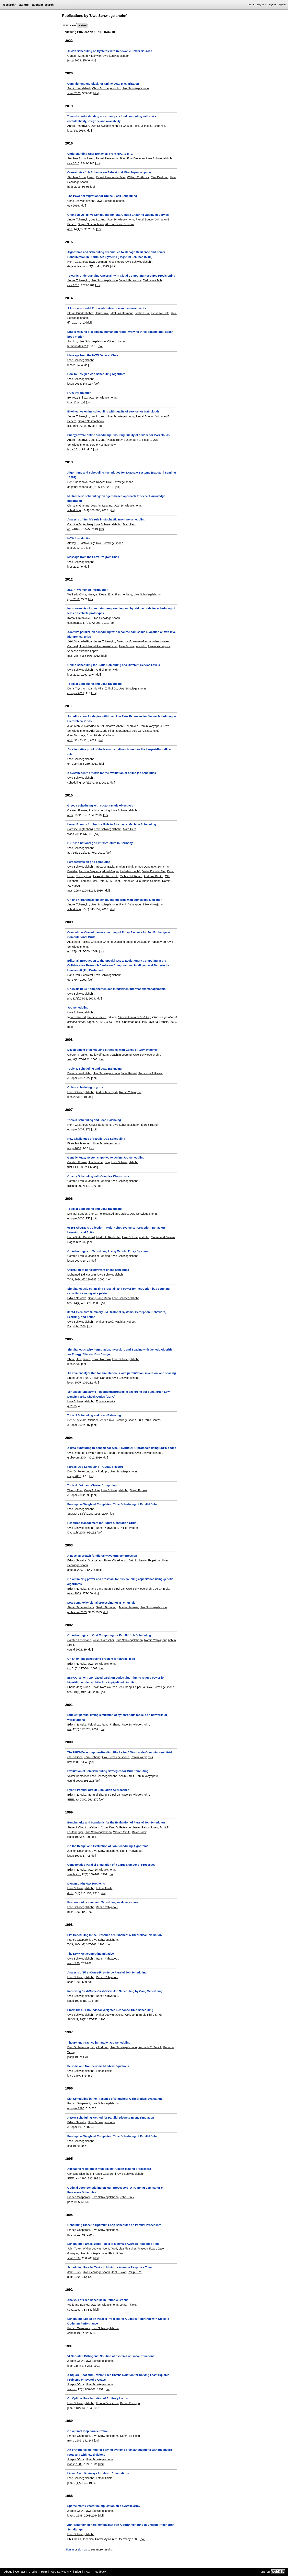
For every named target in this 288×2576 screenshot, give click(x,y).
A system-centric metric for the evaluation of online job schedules (111, 773)
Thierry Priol (83, 876)
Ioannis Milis (95, 688)
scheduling (74, 510)
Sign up (282, 5)
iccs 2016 (73, 163)
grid (69, 229)
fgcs (69, 655)
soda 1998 (73, 1981)
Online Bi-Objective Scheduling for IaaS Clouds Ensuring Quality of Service (118, 214)
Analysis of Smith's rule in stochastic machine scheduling (106, 519)
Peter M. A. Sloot (109, 880)
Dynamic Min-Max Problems (86, 1883)
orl (68, 529)
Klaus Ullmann (151, 880)
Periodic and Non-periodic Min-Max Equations (98, 2066)
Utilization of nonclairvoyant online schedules (98, 1269)
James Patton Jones (145, 1827)
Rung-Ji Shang (111, 1724)
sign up (82, 2549)
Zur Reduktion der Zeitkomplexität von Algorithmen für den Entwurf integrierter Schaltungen (120, 2527)
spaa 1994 (73, 2258)
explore (23, 4)
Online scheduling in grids (85, 1087)
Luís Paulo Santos (149, 1420)
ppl (69, 2234)
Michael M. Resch (131, 876)
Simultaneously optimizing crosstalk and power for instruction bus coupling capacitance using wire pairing (118, 1291)
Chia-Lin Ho (119, 1560)
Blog (78, 2571)
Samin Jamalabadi (78, 88)
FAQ (87, 2571)
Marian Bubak (124, 866)
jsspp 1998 (74, 2000)
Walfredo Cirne (76, 594)
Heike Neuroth (160, 313)
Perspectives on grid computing (88, 861)
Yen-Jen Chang (122, 1687)
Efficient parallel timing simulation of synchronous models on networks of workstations (117, 1717)
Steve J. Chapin (77, 1827)
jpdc (69, 2365)
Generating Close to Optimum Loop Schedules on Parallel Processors (114, 2225)
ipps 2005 (73, 1363)
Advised (82, 25)
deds (70, 1893)
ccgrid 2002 (74, 1649)
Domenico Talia (131, 880)
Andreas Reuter (153, 876)
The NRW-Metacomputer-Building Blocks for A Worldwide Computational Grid (119, 1752)
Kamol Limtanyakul (79, 618)
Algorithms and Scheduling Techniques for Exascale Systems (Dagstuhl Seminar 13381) (121, 475)
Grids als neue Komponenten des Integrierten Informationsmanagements (116, 988)
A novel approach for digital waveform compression (102, 1555)
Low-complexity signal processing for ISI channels (101, 1602)
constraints (74, 622)
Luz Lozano (98, 219)
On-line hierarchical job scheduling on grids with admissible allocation (114, 899)
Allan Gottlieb (119, 1213)
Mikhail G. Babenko (153, 125)
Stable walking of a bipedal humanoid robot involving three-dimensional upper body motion (120, 334)
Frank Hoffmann (98, 1054)
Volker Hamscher (103, 1640)
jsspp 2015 (74, 383)
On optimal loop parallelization (87, 2431)
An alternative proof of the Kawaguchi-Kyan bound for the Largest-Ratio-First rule (119, 752)
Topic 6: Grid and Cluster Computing (92, 1485)
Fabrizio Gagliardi (90, 871)
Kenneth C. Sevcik (150, 2047)
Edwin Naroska (76, 1298)
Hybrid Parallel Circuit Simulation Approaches (98, 1789)
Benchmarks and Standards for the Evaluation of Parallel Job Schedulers (116, 1822)
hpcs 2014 (73, 449)
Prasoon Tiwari (146, 2248)
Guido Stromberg (107, 1607)
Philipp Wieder (129, 1527)
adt (69, 852)
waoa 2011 (74, 834)
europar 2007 (75, 1129)
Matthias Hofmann (121, 313)
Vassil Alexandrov (130, 280)
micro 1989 (74, 2440)
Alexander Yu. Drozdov (119, 224)
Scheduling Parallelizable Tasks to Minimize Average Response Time (113, 2243)
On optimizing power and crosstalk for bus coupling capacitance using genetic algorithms (120, 1581)
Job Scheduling (77, 1007)
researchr (9, 4)
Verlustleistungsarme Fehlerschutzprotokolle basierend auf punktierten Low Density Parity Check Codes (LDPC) (118, 1394)
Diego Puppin (138, 1490)
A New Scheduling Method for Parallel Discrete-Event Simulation (110, 2117)
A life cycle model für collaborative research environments (106, 308)
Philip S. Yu (154, 2014)
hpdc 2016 (73, 186)
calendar (37, 4)
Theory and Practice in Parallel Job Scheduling (98, 2042)
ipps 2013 (73, 547)
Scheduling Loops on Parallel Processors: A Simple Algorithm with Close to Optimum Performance (118, 2321)
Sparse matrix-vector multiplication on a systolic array (103, 2505)
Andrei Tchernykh (78, 125)
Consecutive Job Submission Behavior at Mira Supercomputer (109, 172)
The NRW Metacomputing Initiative (90, 1953)
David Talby (139, 1832)
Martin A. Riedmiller (108, 1237)
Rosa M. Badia (105, 866)
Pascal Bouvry (144, 219)
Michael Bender (77, 1213)
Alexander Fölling (78, 941)
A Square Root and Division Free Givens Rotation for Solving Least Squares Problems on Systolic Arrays (118, 2377)
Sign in (272, 5)
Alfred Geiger (110, 871)
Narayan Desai (97, 594)
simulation (73, 1874)
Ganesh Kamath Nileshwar (84, 55)
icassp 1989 (74, 2464)
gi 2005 (71, 1406)
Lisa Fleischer (127, 2248)
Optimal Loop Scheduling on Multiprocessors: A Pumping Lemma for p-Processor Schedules (115, 2190)
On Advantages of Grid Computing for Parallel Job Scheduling (109, 1635)
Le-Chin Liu (162, 1588)
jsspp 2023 (74, 60)
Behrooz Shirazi (77, 397)
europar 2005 (75, 1425)
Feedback (100, 2571)
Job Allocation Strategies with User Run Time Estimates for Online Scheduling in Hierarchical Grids (121, 719)
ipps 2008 (73, 1096)
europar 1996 (75, 2108)
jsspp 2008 (74, 1148)
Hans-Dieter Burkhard (81, 1237)
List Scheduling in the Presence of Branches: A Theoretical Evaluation (114, 1935)
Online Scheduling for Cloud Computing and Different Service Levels (113, 665)
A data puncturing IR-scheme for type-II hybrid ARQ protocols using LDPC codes (121, 1447)
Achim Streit (126, 1776)
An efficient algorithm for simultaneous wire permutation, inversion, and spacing (121, 1373)
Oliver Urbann (116, 341)
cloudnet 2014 (76, 425)
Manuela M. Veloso (163, 1237)
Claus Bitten (75, 1757)
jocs (69, 130)
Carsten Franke (77, 810)
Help (44, 2571)
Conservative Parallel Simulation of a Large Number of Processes (111, 1864)
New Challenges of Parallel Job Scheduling (96, 1138)
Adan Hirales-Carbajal (100, 735)
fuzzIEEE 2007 (76, 1167)
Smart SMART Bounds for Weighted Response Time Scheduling (110, 2010)
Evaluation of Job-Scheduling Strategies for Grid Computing (107, 1771)
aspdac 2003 (75, 1569)
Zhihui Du (111, 688)
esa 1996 (73, 2145)
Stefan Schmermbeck (120, 1452)
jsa (69, 1729)
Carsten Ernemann (79, 1640)
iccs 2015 (73, 285)
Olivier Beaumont (100, 1124)
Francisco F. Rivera (150, 1073)
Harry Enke (102, 313)
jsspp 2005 (74, 1476)
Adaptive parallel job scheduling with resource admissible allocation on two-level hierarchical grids (121, 634)
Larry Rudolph (99, 1471)
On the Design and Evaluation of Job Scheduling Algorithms (107, 1846)
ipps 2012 (73, 599)
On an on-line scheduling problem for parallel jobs (101, 1658)
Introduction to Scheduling (134, 1017)
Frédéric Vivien (96, 1017)
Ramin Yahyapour (159, 646)
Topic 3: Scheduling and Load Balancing (94, 683)
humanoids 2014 (77, 346)
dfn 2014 (72, 322)
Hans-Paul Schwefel (80, 975)
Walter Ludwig (105, 2014)
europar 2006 (75, 1218)
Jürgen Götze (75, 2360)
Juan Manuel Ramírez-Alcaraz (98, 646)
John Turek (139, 2014)
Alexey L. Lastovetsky (80, 543)
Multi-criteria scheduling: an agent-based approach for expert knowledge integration (116, 498)
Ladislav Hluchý (130, 871)
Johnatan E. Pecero (138, 439)
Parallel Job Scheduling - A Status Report (95, 1466)
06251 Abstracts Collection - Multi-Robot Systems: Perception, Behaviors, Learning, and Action (116, 1230)
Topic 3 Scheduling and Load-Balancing (94, 1120)
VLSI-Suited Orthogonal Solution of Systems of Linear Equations (110, 2356)
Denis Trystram (76, 688)
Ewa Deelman (136, 158)
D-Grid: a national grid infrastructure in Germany (100, 843)
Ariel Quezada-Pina (79, 641)
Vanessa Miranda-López (82, 651)
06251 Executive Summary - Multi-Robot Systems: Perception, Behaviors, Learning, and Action (116, 1314)
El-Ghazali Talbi (129, 125)
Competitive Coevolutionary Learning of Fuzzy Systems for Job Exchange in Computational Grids (118, 935)
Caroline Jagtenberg (80, 524)
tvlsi (69, 1303)
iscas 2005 (74, 1382)
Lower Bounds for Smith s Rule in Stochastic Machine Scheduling (111, 824)
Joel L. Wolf (122, 2014)
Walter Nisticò (104, 1321)
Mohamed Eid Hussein (81, 1274)
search (48, 4)
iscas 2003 (74, 1593)
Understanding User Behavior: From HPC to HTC (100, 153)
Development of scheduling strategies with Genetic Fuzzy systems (112, 1049)
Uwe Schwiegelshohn (116, 55)
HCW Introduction (79, 392)
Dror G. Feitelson (99, 1213)
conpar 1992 (75, 2333)
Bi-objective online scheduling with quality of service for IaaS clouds (113, 411)
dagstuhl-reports (77, 266)
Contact (20, 2571)
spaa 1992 (73, 2309)
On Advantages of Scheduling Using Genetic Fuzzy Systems (107, 1251)
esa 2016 (73, 205)
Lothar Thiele (104, 1888)
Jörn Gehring (92, 1757)
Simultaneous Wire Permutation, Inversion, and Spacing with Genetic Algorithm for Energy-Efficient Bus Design (120, 1352)
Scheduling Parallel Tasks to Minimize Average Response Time (109, 2267)
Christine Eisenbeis (79, 2173)
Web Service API (61, 2571)
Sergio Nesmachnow (91, 224)
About (8, 2571)
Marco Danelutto (145, 866)
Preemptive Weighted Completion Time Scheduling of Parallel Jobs (112, 1504)
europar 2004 (75, 1495)
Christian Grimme (78, 505)
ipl (68, 1668)
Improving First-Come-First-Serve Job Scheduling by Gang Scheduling (114, 1991)
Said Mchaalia (137, 1560)
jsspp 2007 (74, 1260)
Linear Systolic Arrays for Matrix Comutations (98, 2473)
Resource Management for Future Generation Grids (101, 1522)
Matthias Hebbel (125, 1321)
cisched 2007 (75, 1185)
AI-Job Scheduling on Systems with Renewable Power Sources (109, 51)
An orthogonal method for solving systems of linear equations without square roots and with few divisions (119, 2452)
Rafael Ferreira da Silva (110, 158)
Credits (33, 2571)
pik (69, 998)
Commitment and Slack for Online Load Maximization (103, 83)
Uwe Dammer (75, 1452)
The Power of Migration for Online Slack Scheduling (102, 196)
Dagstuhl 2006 (76, 1242)
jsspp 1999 (74, 1836)
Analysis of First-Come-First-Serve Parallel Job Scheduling (106, 1972)
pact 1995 (73, 2202)
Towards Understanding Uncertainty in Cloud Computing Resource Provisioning (121, 275)
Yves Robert (116, 261)
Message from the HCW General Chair (92, 355)
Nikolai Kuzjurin (153, 904)
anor (70, 815)
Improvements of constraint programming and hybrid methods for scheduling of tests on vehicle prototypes (121, 611)
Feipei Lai (154, 1560)
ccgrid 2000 (74, 1780)
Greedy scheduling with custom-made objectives (100, 805)
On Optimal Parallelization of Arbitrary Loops (97, 2398)
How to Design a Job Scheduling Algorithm (96, 374)
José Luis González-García (134, 641)
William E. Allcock (138, 177)
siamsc (71, 2389)
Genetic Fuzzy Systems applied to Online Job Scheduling (105, 1157)
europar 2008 (75, 1078)
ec (68, 951)
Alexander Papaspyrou (151, 941)
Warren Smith (121, 1832)
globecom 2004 (76, 1457)
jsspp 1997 (74, 2056)
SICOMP (72, 1513)
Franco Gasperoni (78, 1939)
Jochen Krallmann (78, 1850)
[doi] (93, 60)
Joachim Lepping (101, 505)
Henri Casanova (77, 261)
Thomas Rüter (88, 880)
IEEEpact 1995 (76, 2178)
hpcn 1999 (73, 1911)
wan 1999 (73, 1963)
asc (69, 1059)
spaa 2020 (73, 93)
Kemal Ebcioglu (130, 2403)
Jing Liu (72, 341)
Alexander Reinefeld (105, 876)
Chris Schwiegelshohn (106, 88)
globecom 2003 (76, 1612)
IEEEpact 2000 (76, 1799)
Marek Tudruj (149, 1124)
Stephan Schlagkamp (80, 158)
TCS (70, 1279)
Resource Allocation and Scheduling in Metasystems (102, 1902)
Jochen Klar (142, 313)
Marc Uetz (129, 524)
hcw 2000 (73, 1762)
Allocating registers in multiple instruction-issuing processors (109, 2168)
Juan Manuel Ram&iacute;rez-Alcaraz (91, 726)
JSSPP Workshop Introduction (87, 589)
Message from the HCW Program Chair (93, 557)
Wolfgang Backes (78, 2304)
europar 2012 (75, 693)
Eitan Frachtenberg (120, 594)
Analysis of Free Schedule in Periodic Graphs (97, 2300)
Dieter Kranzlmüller (154, 871)
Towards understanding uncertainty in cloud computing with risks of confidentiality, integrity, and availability (113, 119)
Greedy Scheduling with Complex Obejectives (98, 1176)
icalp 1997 (73, 2075)
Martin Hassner (128, 1607)
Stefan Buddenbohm (80, 313)
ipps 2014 (73, 365)
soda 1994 (73, 2276)
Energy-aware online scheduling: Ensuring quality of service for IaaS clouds (118, 435)
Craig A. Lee (92, 1490)
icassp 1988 (74, 2515)
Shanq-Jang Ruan (99, 1298)
